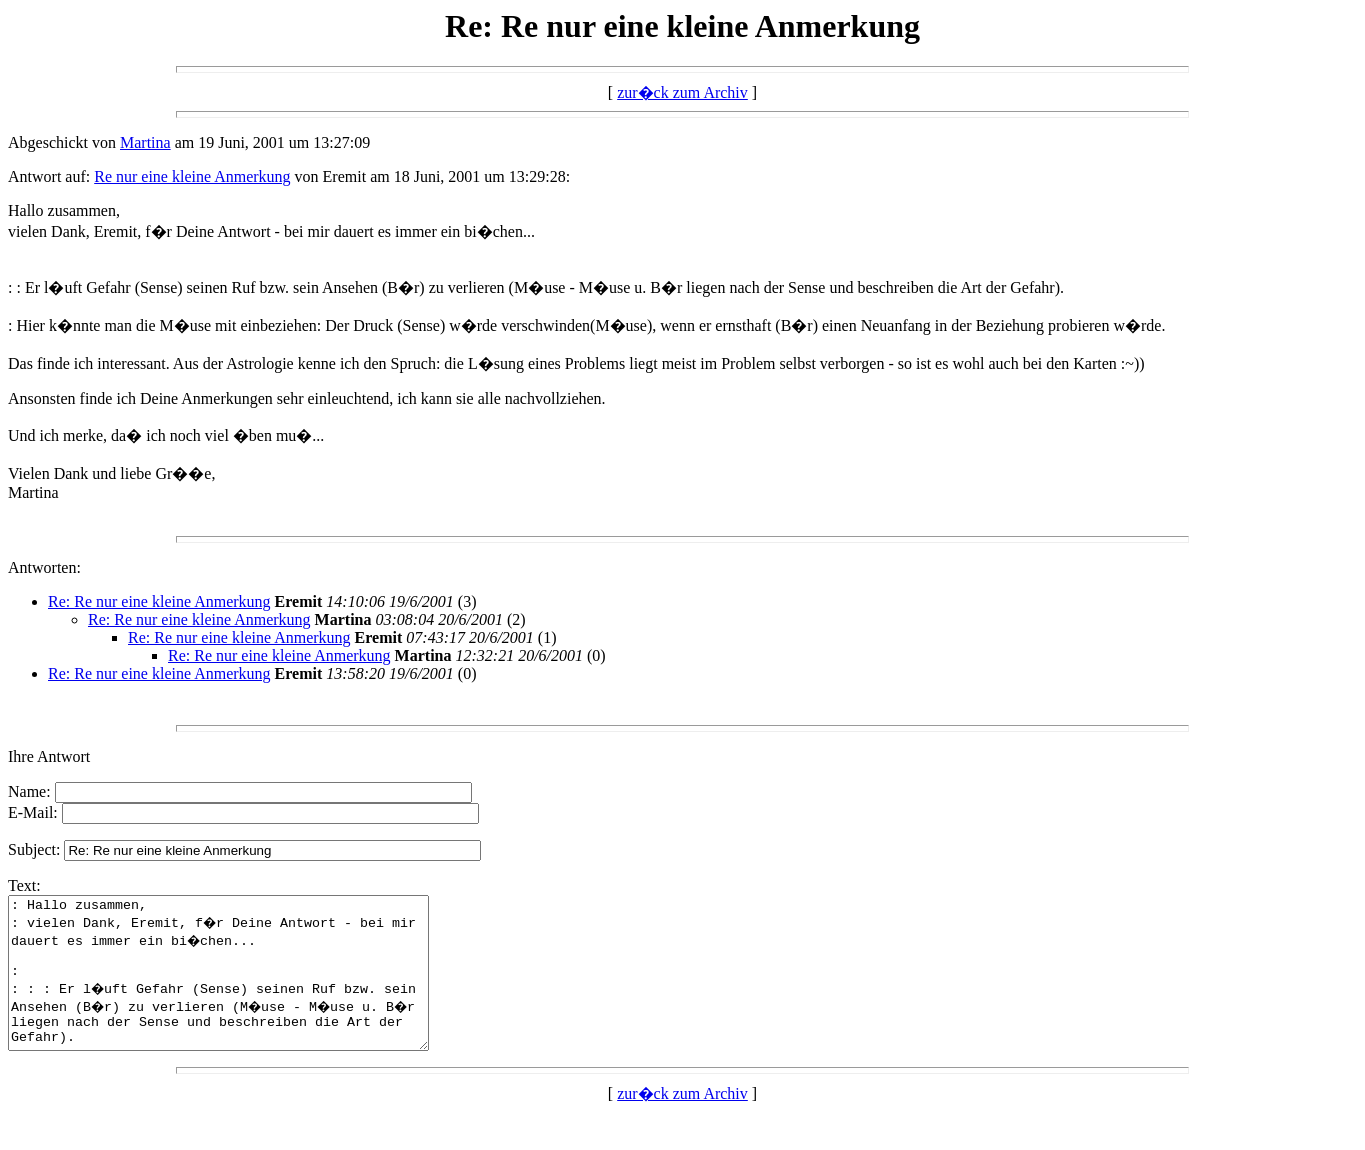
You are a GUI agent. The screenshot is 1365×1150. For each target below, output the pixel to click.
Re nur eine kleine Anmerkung (192, 176)
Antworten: (44, 567)
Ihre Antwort (49, 756)
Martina (145, 142)
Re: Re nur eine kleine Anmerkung (159, 601)
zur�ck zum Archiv (682, 92)
